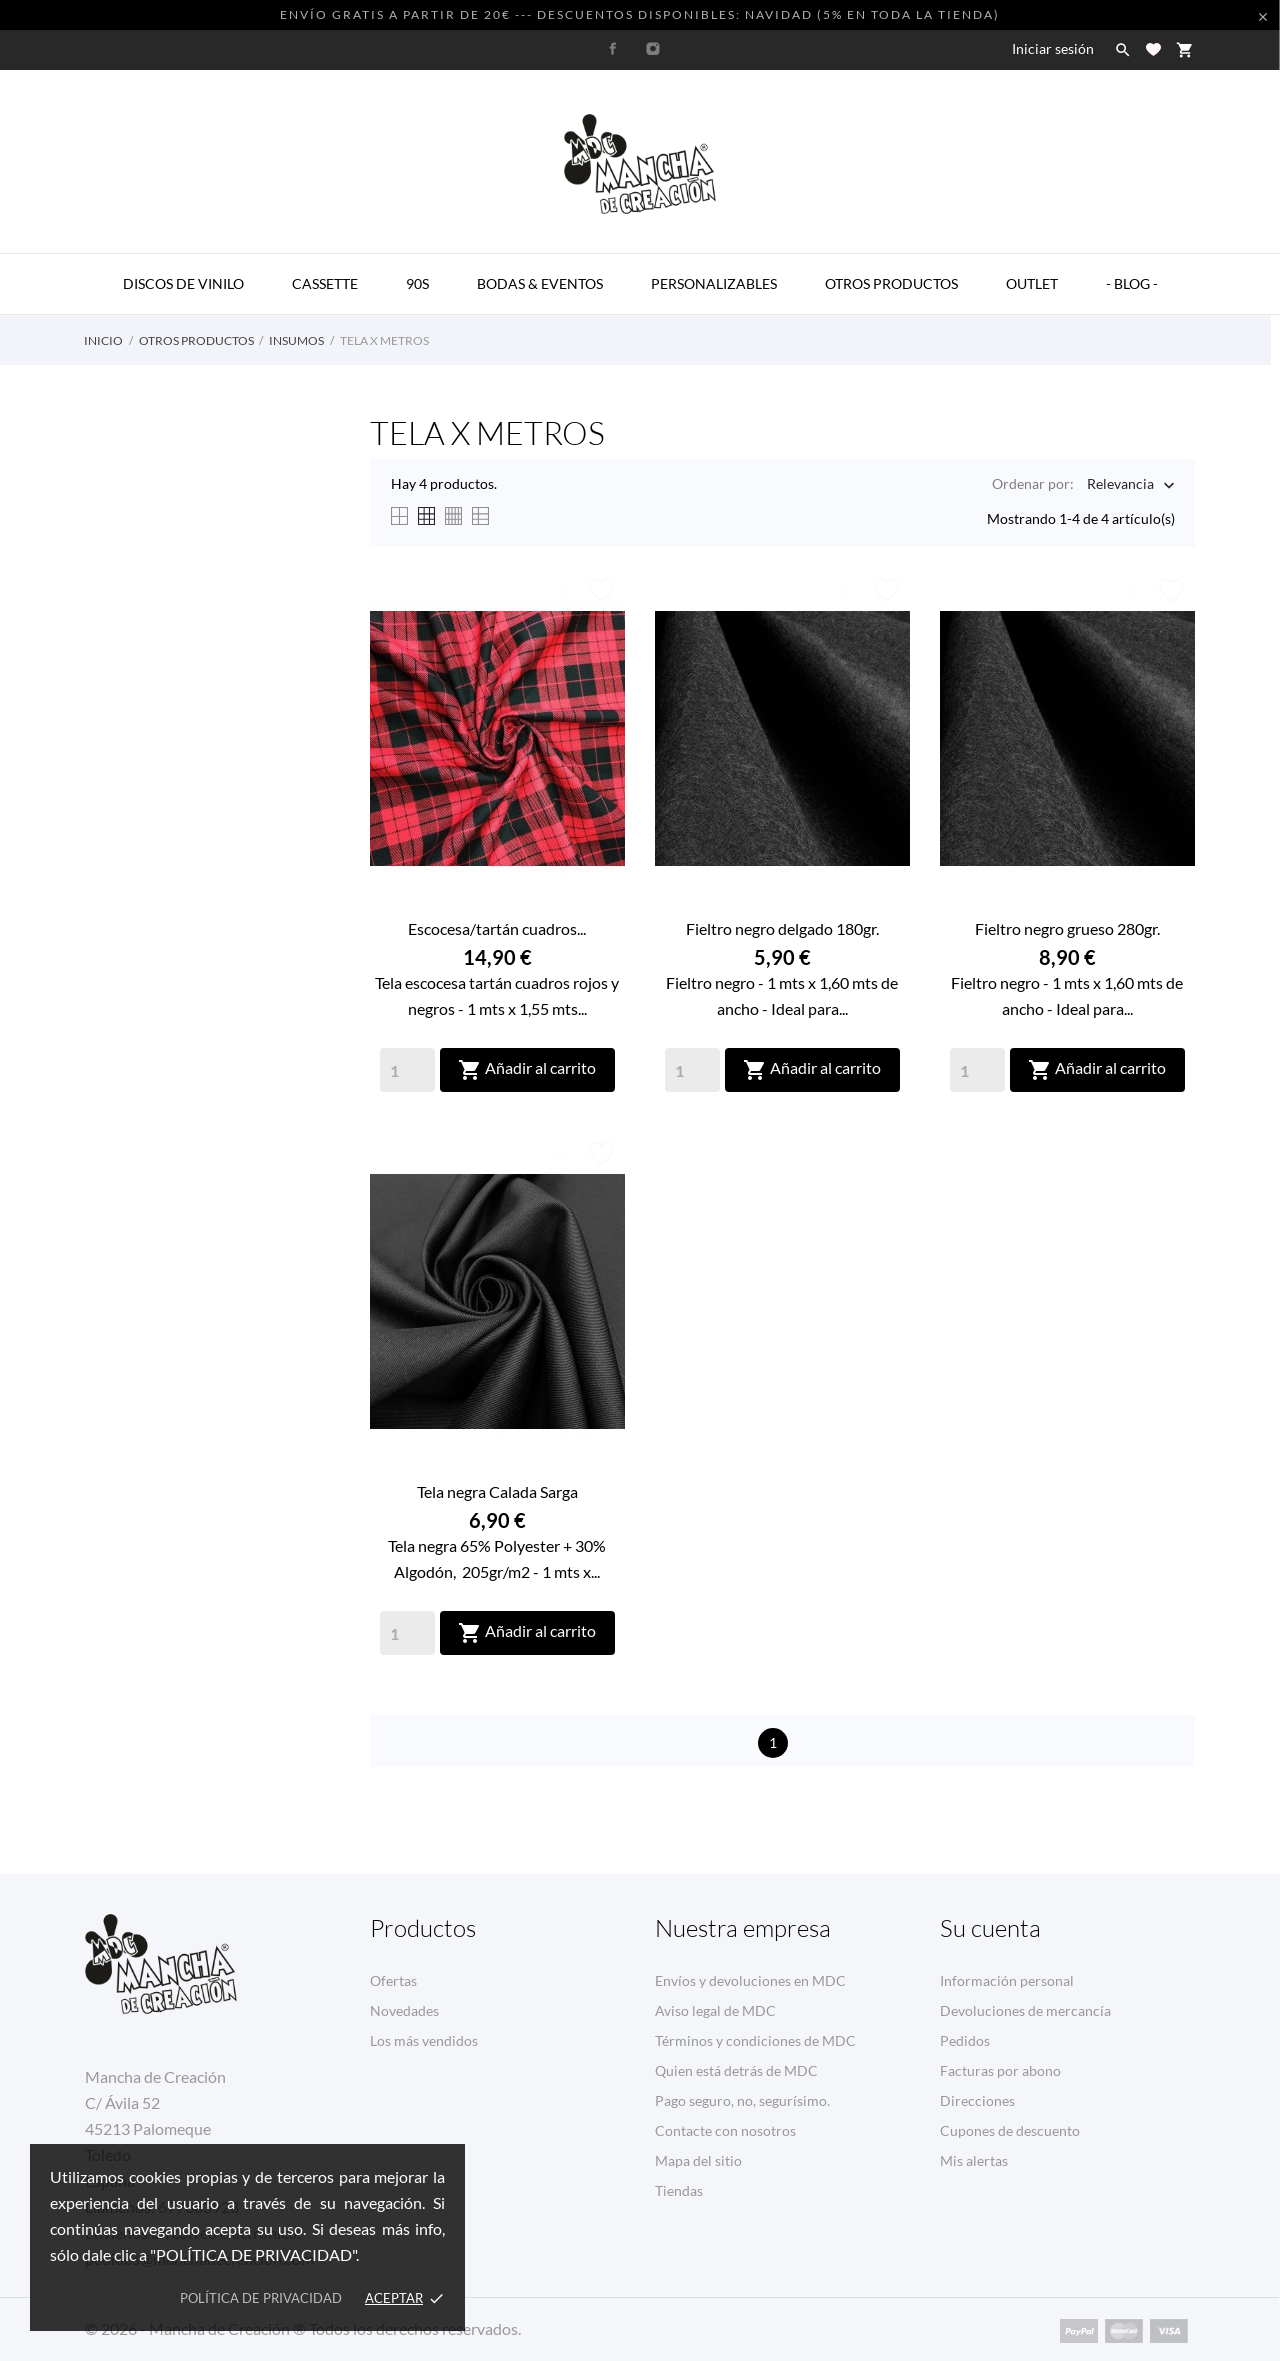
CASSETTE (325, 283)
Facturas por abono (1000, 2070)
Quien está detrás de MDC (736, 2070)
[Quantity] (407, 1070)
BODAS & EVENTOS (540, 283)
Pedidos (965, 2040)
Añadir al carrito (527, 1070)
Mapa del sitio (698, 2160)
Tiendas (679, 2190)
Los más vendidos (424, 2040)
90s (417, 283)
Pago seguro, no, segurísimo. (742, 2100)
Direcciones (977, 2100)
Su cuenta (990, 1928)
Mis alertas (974, 2160)
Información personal (1007, 1980)
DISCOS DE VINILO (183, 283)
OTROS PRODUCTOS (891, 283)
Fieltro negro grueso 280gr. (1067, 928)
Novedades (404, 2010)
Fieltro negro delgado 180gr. (782, 928)
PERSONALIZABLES (714, 283)
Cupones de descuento (1010, 2130)
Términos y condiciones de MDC (755, 2040)
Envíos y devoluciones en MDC (750, 1980)
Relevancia (1120, 485)
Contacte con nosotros (725, 2130)
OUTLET (1032, 283)
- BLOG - (1132, 283)
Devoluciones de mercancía (1025, 2010)
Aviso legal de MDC (715, 2010)
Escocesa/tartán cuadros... (497, 928)
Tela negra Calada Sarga (497, 1491)
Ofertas (393, 1980)
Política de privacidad (261, 2298)
